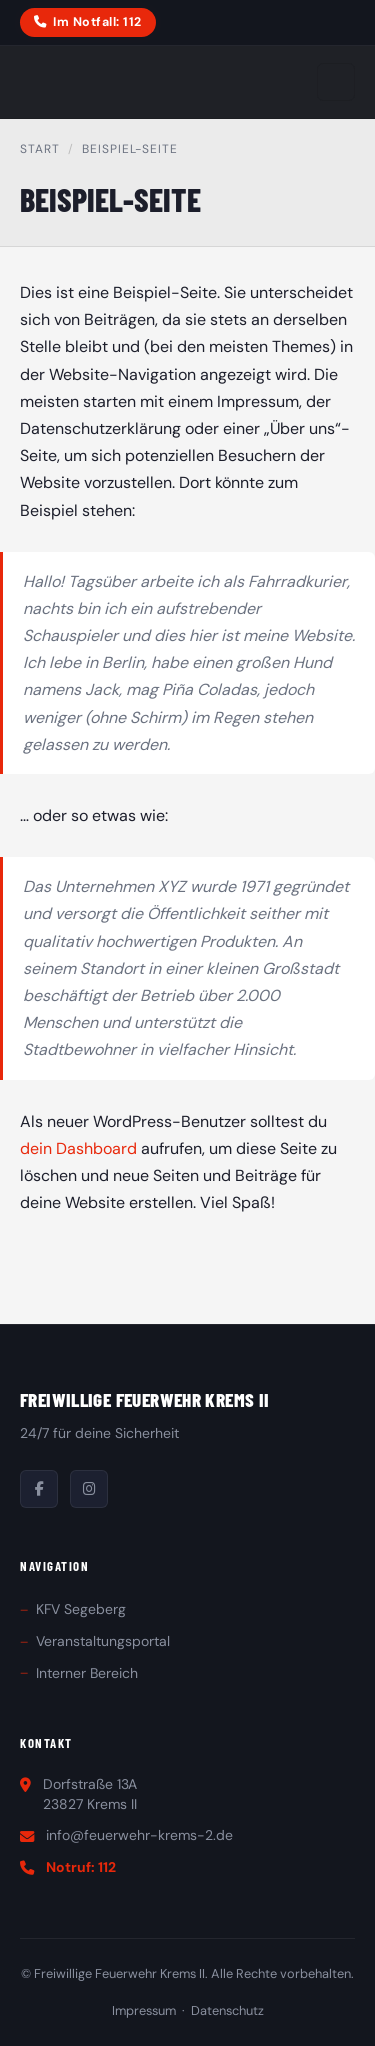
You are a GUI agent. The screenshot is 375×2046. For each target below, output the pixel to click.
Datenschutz (227, 2010)
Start (40, 149)
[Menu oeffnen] (336, 82)
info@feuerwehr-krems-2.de (139, 1835)
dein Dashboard (78, 1148)
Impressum (144, 2010)
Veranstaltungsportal (103, 1641)
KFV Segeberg (81, 1609)
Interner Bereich (87, 1673)
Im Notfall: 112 (87, 22)
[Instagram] (89, 1489)
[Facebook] (39, 1489)
